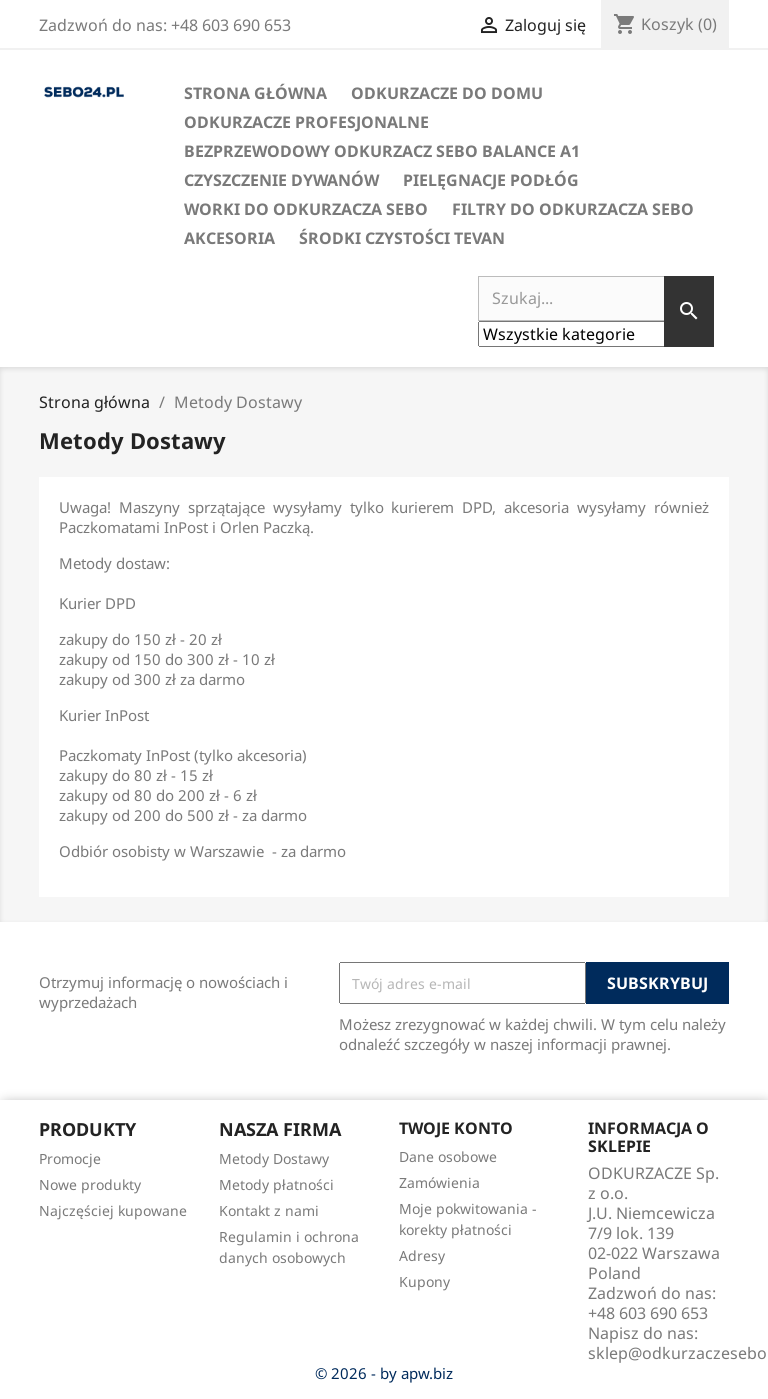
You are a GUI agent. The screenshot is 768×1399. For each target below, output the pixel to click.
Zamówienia (439, 1182)
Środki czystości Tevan (402, 238)
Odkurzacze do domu (447, 93)
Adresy (422, 1255)
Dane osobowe (448, 1156)
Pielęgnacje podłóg (491, 180)
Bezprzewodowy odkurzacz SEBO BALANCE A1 (382, 151)
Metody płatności (276, 1184)
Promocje (70, 1158)
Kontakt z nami (269, 1210)
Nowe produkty (90, 1184)
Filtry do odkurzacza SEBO (573, 209)
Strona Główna (255, 93)
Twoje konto (456, 1128)
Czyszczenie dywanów (281, 180)
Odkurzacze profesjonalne (306, 122)
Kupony (424, 1281)
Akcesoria (229, 238)
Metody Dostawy (274, 1158)
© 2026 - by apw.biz (384, 1373)
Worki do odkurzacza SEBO (306, 209)
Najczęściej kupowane (113, 1210)
